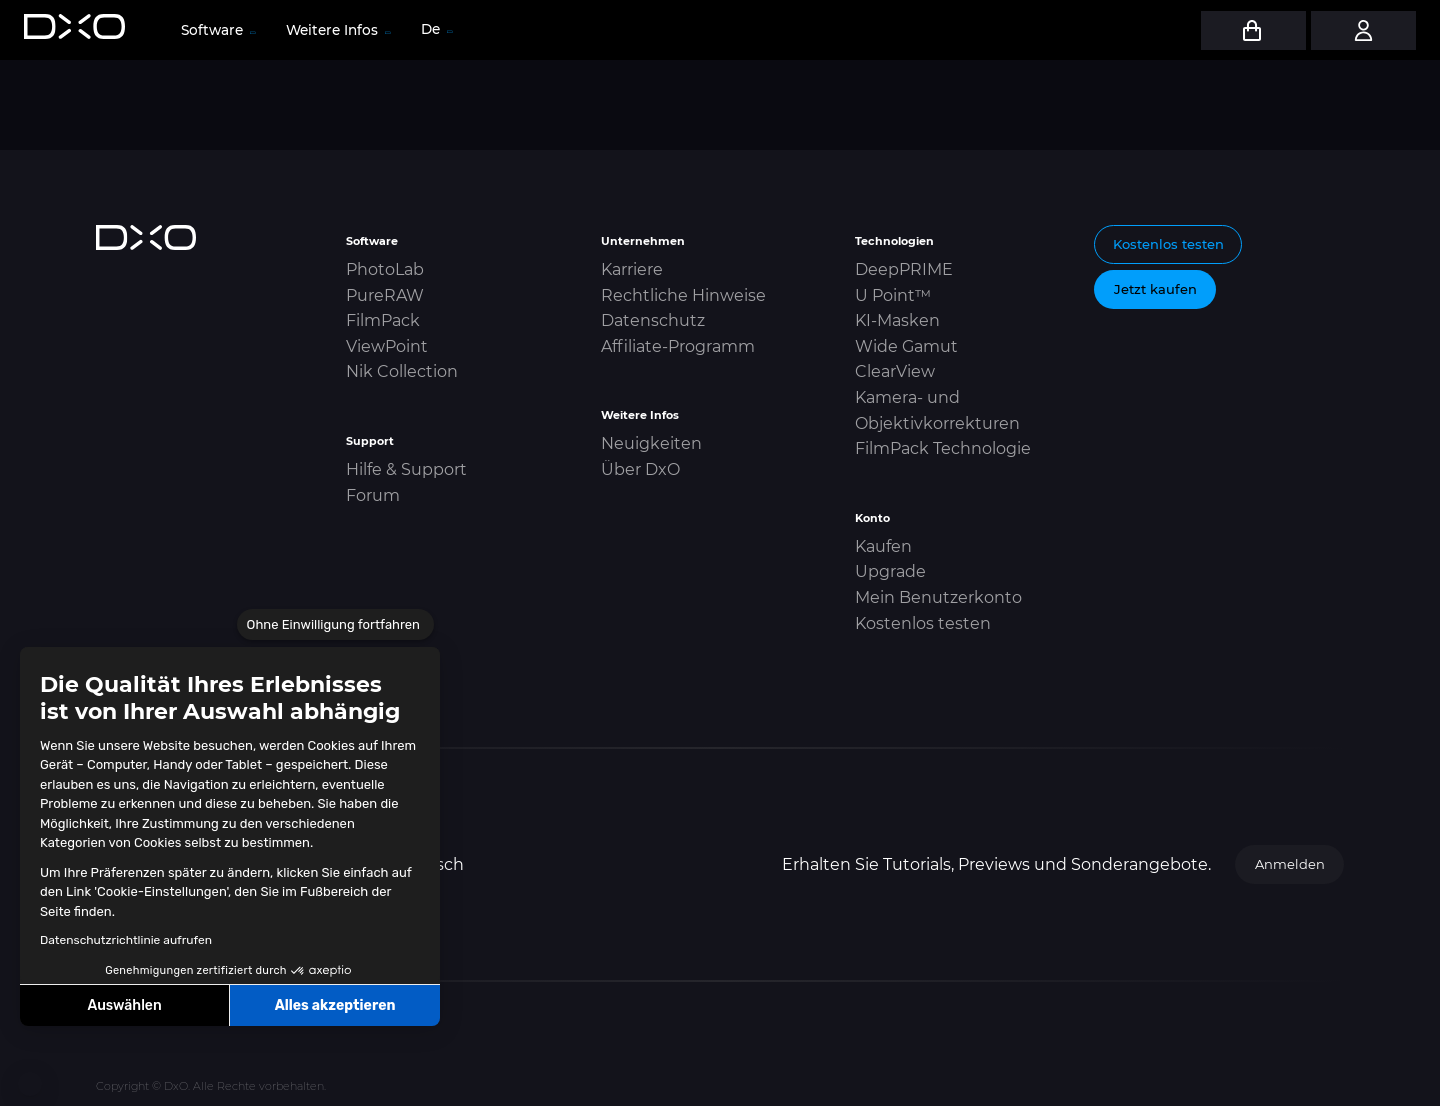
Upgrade (890, 571)
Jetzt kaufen (1155, 289)
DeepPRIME (904, 269)
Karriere (632, 269)
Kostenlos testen (923, 623)
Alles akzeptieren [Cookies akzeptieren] (335, 1005)
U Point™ (893, 295)
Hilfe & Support (406, 469)
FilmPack (383, 320)
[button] (30, 1084)
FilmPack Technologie (943, 448)
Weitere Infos (337, 30)
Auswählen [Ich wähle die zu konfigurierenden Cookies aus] (125, 1005)
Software (217, 30)
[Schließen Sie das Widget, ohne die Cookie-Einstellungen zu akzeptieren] (335, 625)
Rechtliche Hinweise (683, 295)
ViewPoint (387, 346)
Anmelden (1290, 864)
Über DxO (640, 469)
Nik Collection (402, 371)
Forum (373, 495)
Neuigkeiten (651, 443)
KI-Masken (897, 320)
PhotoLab (385, 269)
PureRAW (385, 295)
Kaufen (883, 546)
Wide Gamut (906, 346)
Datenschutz (653, 320)
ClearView (895, 371)
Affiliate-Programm (678, 346)
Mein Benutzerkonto (938, 597)
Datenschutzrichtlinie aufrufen (126, 940)
